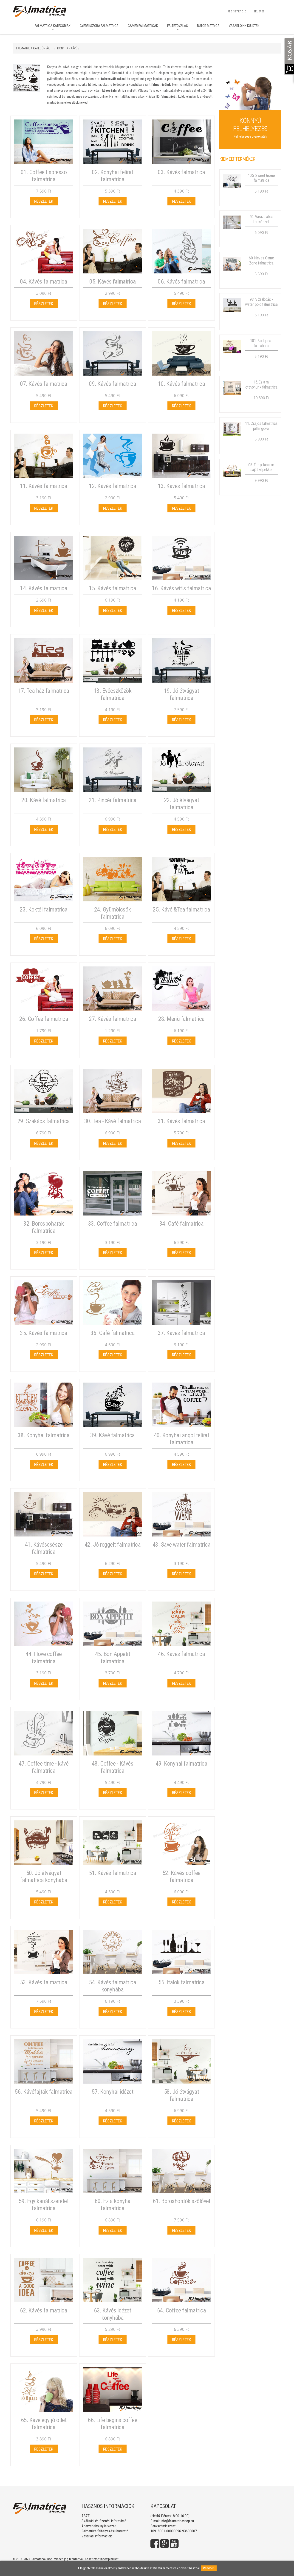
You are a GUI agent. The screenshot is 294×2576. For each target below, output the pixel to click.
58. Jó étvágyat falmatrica (181, 2095)
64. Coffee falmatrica (181, 2310)
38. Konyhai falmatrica (43, 1435)
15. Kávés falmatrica (112, 588)
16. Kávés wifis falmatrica (181, 588)
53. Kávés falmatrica (43, 1982)
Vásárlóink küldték (244, 26)
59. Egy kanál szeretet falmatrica (43, 2205)
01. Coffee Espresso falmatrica (44, 176)
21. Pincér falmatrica (112, 800)
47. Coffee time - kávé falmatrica (43, 1767)
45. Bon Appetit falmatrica (112, 1657)
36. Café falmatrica (112, 1332)
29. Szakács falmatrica (43, 1121)
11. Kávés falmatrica (43, 486)
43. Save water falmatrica (182, 1544)
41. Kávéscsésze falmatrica (44, 1548)
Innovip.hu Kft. (109, 2559)
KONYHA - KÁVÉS (68, 48)
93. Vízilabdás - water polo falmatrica (261, 302)
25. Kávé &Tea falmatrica (181, 909)
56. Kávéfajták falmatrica (44, 2091)
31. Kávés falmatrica (181, 1121)
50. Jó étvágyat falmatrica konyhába (43, 1876)
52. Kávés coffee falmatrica (181, 1876)
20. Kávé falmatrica (43, 800)
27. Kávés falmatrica (112, 1018)
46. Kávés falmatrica (181, 1653)
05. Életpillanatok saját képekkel (261, 467)
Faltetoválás (177, 26)
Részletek (43, 201)
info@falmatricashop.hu (177, 2521)
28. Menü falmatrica (181, 1018)
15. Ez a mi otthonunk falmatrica (261, 384)
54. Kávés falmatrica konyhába (112, 1986)
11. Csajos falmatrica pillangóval (261, 426)
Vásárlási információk (97, 2536)
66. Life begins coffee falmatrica (112, 2424)
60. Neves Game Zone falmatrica (261, 260)
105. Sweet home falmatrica (261, 178)
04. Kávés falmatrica (43, 281)
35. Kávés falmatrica (43, 1332)
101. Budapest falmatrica (261, 343)
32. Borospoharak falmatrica (43, 1227)
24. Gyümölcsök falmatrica (112, 913)
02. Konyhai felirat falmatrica (112, 176)
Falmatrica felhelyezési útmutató (105, 2531)
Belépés (259, 11)
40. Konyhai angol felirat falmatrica (181, 1439)
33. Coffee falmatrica (112, 1223)
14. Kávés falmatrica (43, 588)
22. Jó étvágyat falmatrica (181, 804)
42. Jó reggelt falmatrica (113, 1544)
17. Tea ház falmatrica (43, 690)
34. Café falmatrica (181, 1223)
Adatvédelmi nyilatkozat (99, 2526)
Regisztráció (236, 11)
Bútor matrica (208, 26)
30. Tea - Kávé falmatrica (112, 1121)
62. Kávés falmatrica (43, 2310)
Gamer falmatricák (143, 26)
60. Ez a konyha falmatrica (112, 2205)
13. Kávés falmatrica (181, 486)
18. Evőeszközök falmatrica (113, 694)
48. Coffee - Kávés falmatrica (112, 1767)
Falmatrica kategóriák (53, 26)
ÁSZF (86, 2516)
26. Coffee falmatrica (43, 1018)
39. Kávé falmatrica (112, 1435)
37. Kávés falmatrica (181, 1332)
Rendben (209, 2568)
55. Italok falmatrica (181, 1982)
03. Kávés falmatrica (181, 172)
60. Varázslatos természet (261, 219)
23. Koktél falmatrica (44, 909)
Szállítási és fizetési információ (104, 2521)
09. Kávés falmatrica (112, 383)
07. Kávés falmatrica (43, 383)
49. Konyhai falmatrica (181, 1763)
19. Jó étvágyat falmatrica (181, 694)
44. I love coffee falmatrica (43, 1657)
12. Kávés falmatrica (112, 486)
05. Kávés (112, 281)
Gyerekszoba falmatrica (99, 26)
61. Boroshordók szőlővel (181, 2201)
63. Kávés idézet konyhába (112, 2314)
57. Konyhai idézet (112, 2091)
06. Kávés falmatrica (181, 281)
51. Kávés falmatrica (112, 1872)
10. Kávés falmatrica (181, 383)
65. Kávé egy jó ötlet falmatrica (44, 2424)
